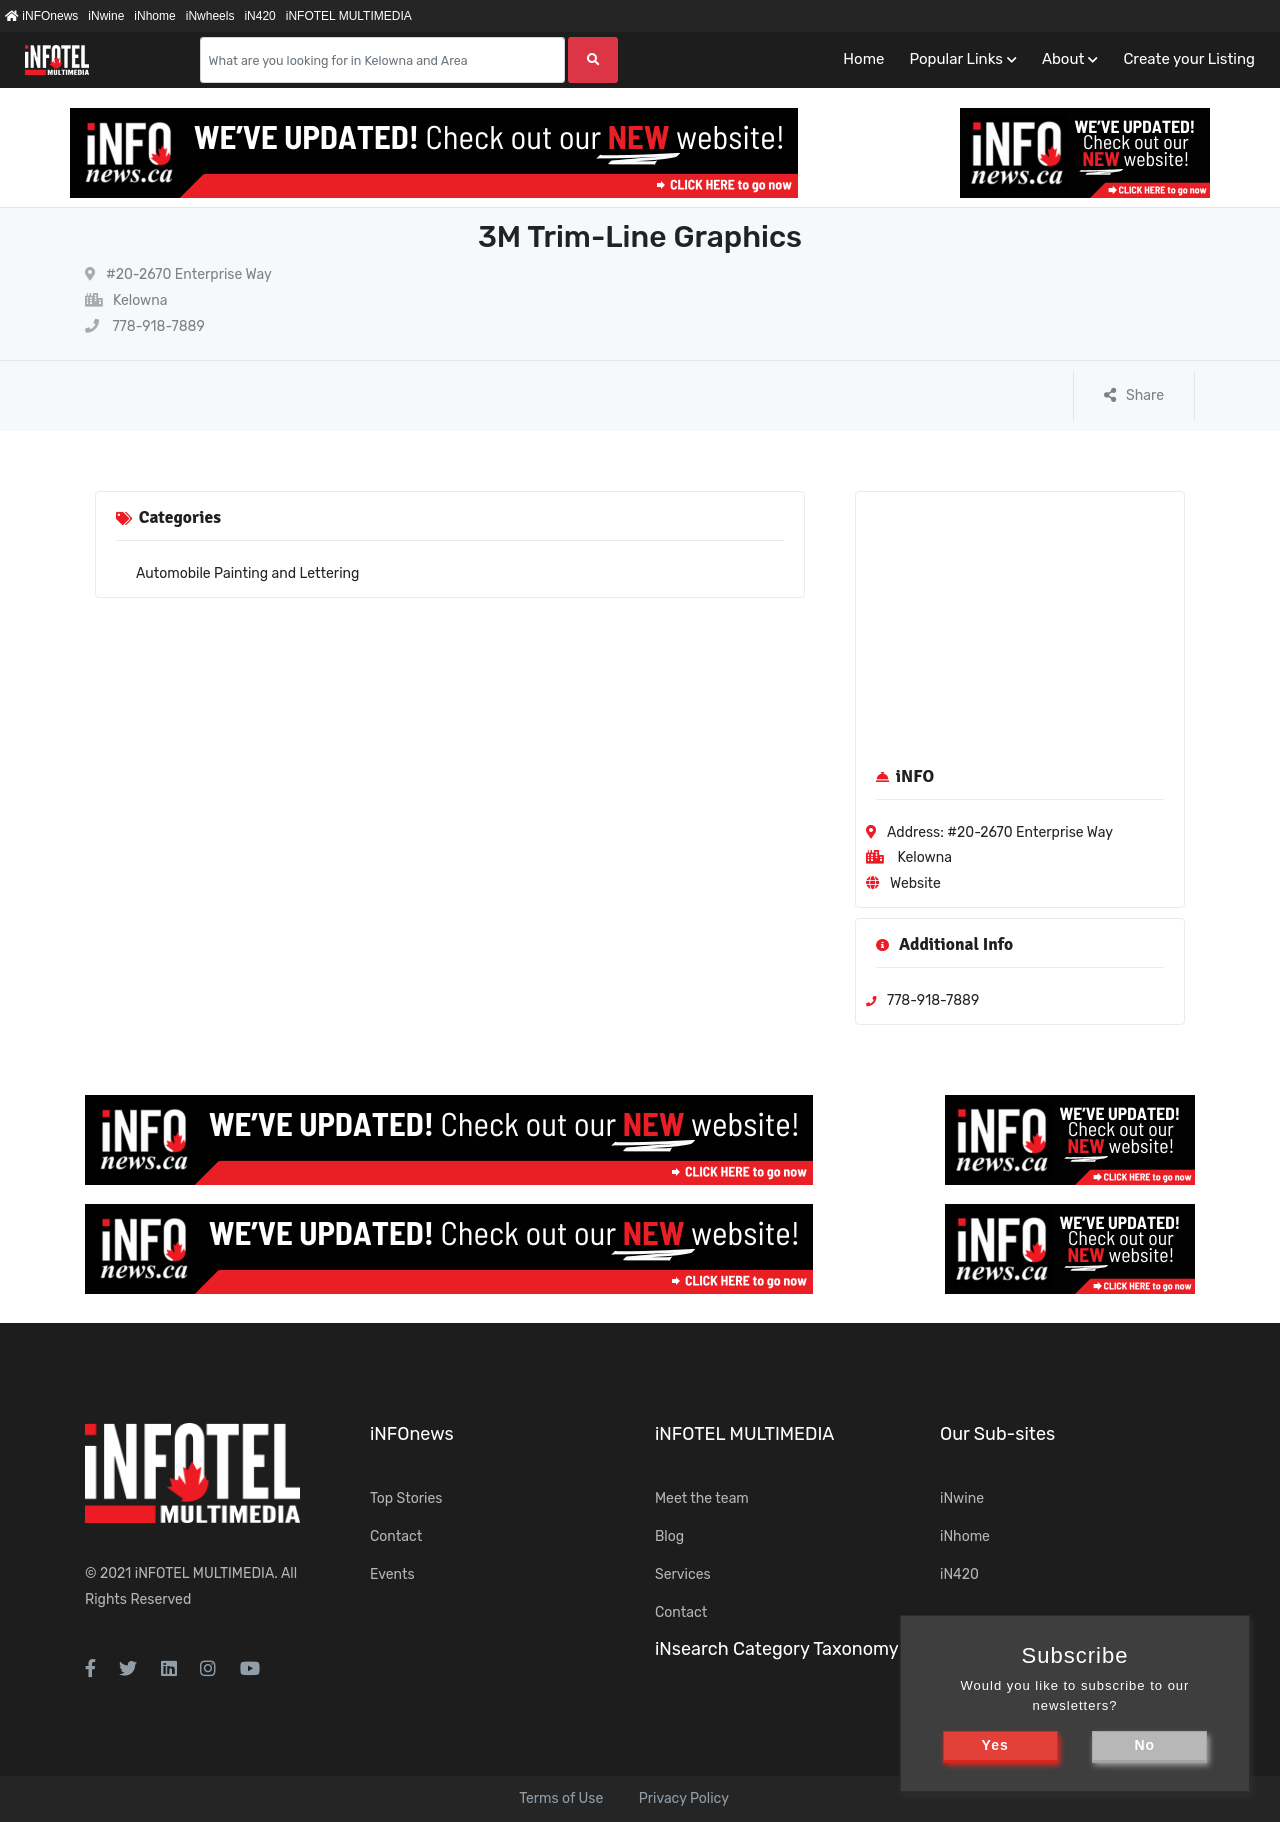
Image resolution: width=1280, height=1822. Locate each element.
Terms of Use (561, 1798)
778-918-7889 (145, 326)
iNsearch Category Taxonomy (777, 1649)
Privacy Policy (684, 1798)
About (1063, 59)
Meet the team (702, 1498)
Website (915, 883)
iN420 (259, 16)
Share (1134, 395)
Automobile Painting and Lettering (247, 573)
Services (683, 1574)
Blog (669, 1536)
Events (392, 1574)
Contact (396, 1536)
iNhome (154, 16)
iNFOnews (41, 16)
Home (863, 59)
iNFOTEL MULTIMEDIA (349, 16)
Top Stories (406, 1498)
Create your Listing (1189, 59)
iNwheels (210, 16)
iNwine (106, 16)
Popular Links (955, 59)
